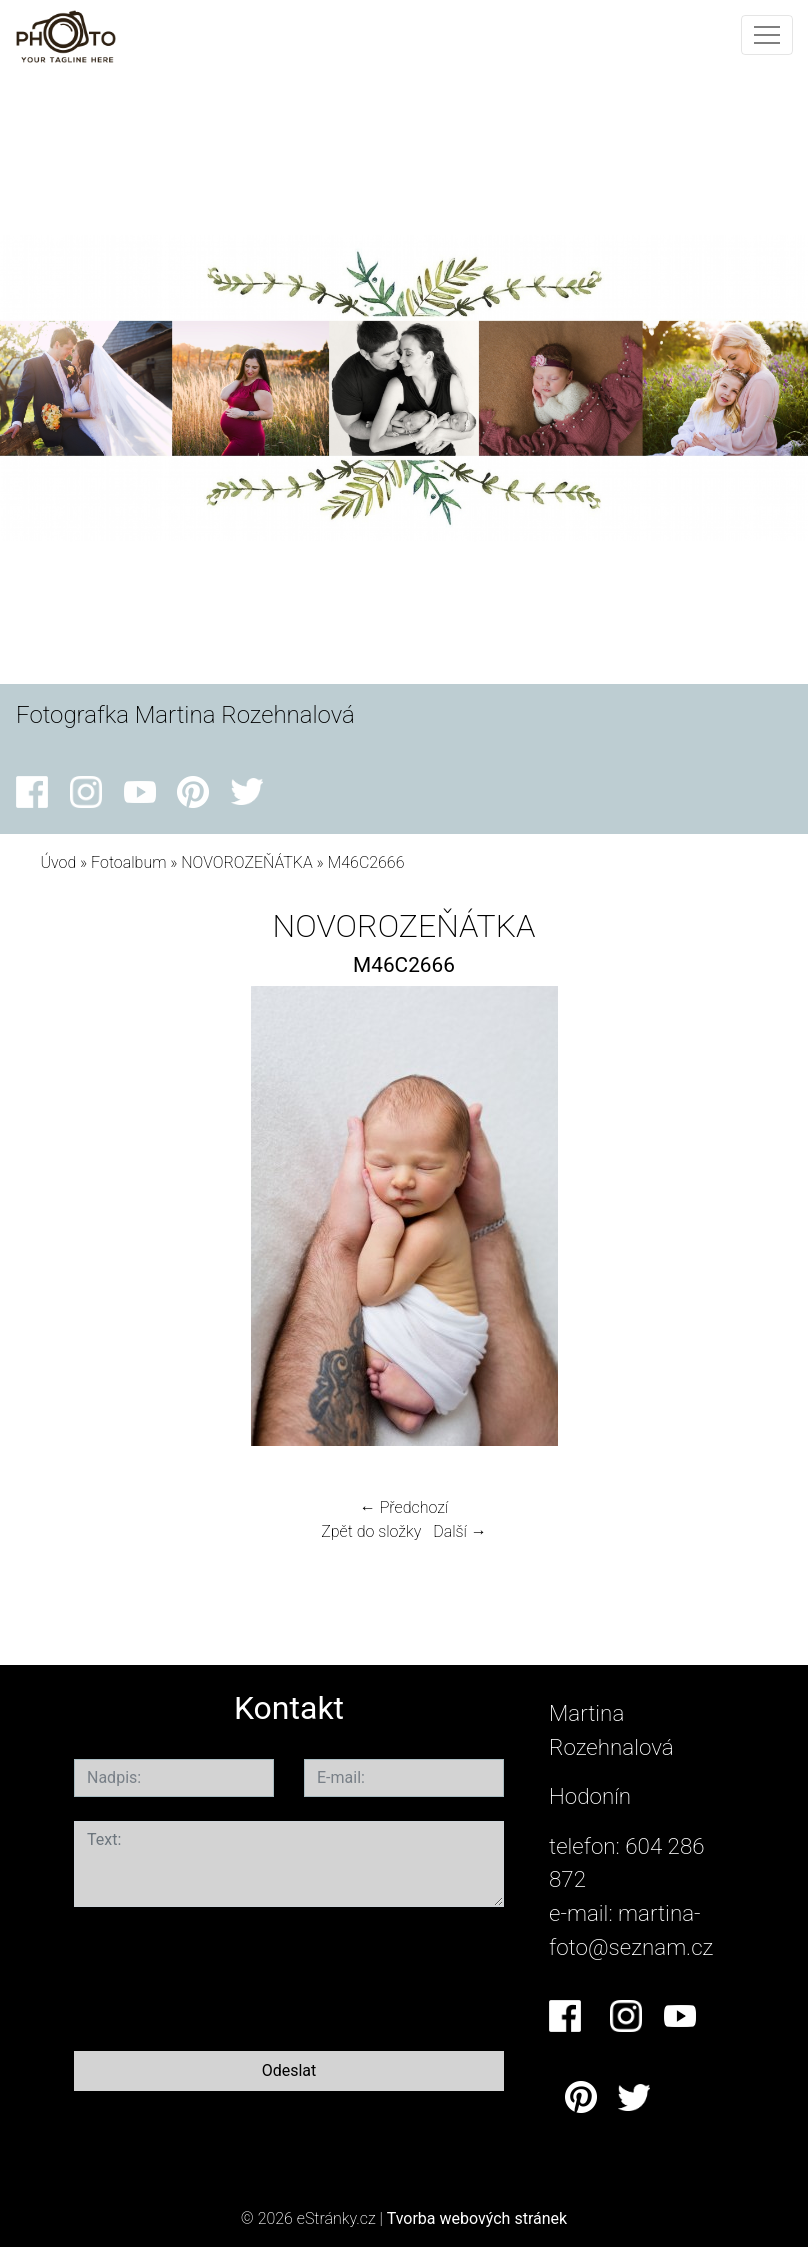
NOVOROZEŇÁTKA (246, 862)
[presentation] (226, 1975)
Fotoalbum (128, 862)
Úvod (58, 862)
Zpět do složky (371, 1531)
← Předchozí (404, 1507)
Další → (460, 1531)
